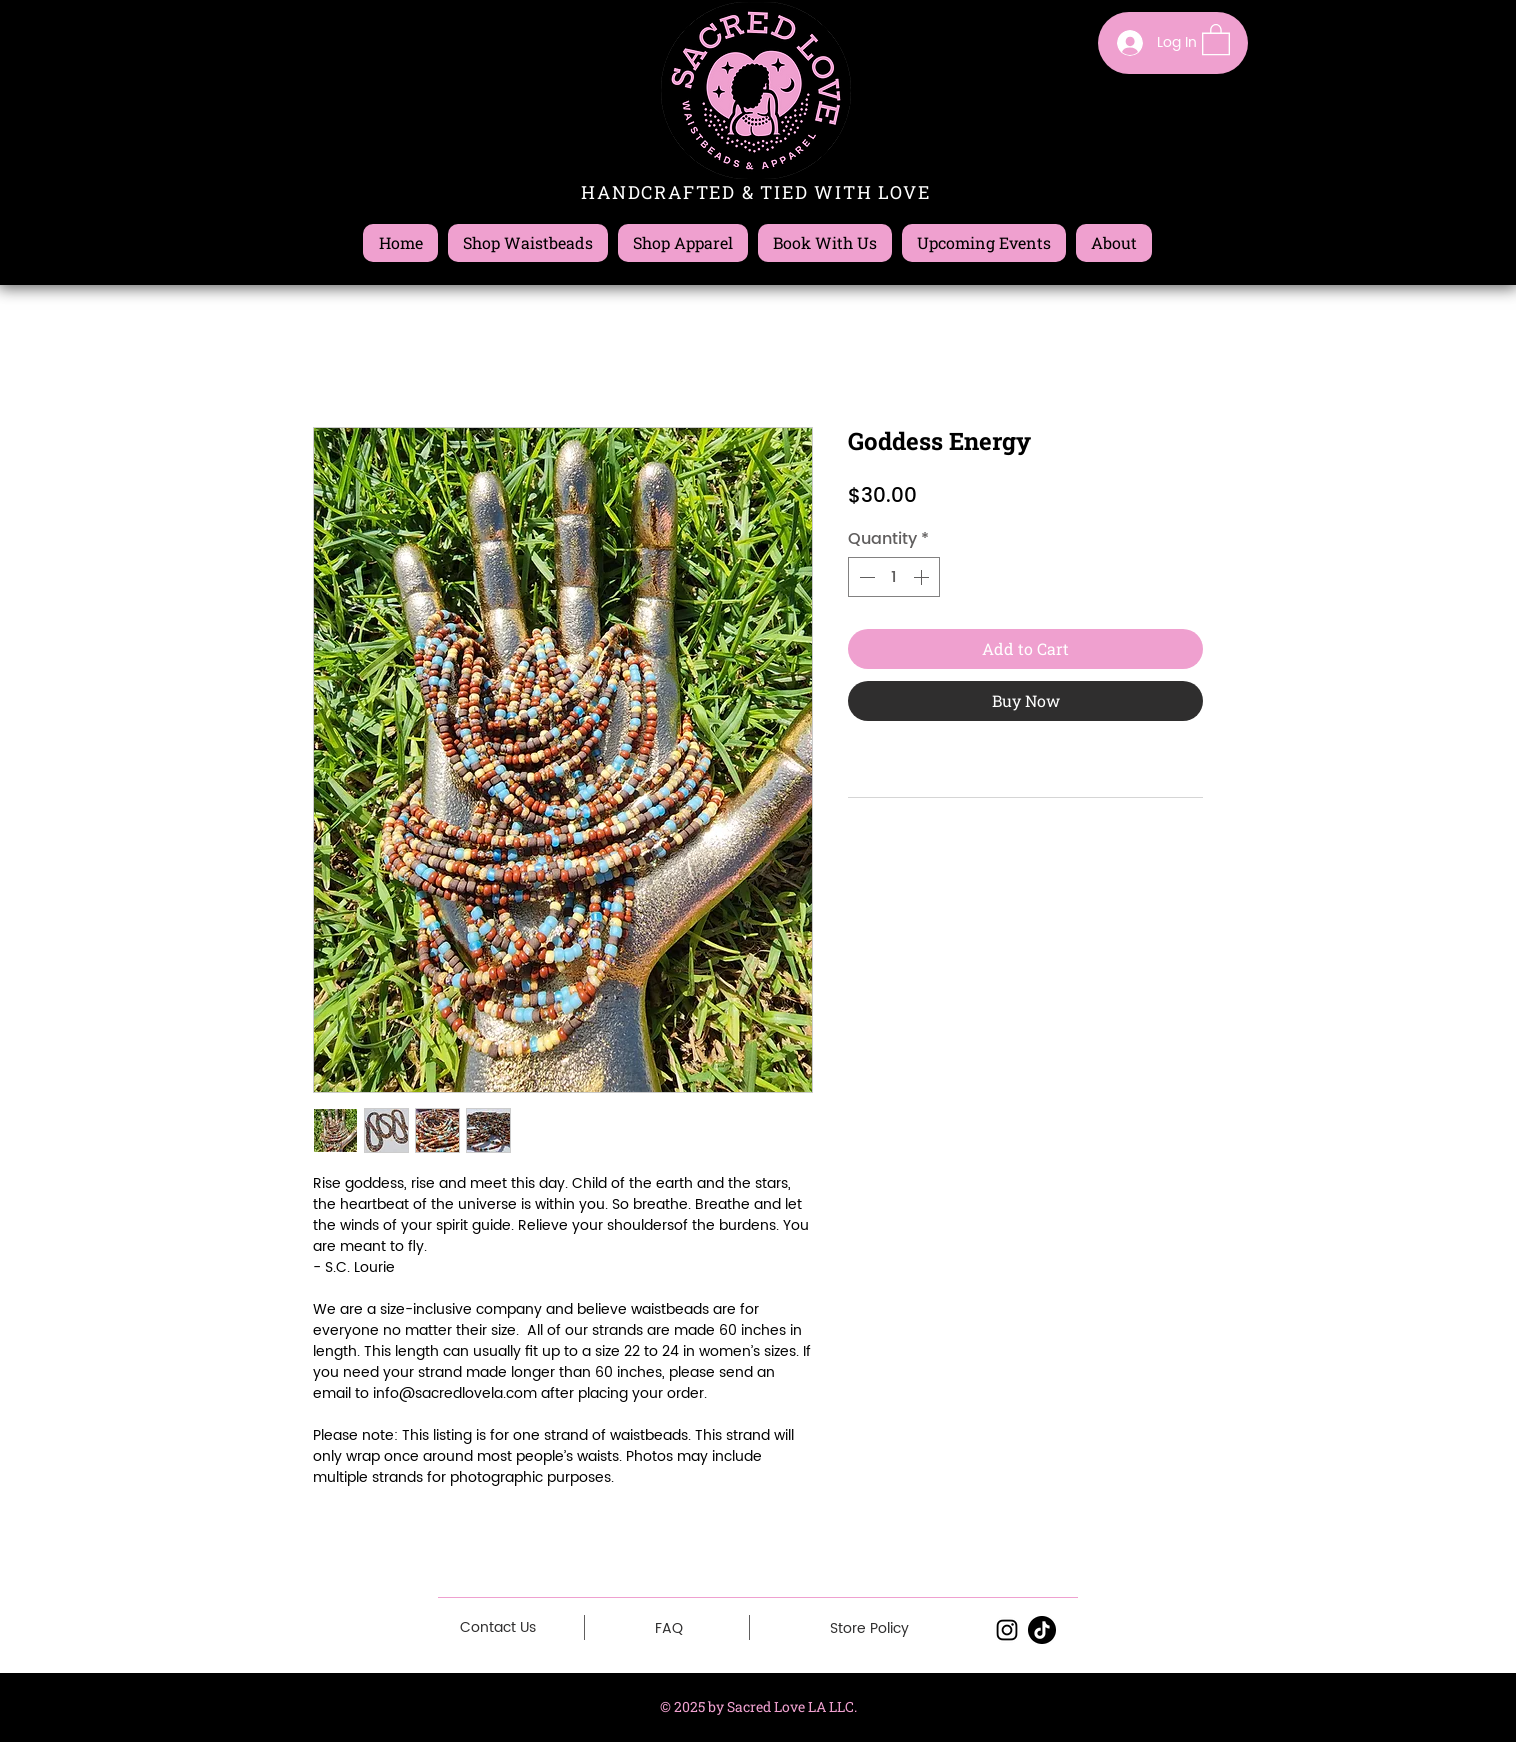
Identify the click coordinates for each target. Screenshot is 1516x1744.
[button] (1216, 38)
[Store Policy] (869, 1628)
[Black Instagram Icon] (1007, 1630)
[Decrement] (865, 577)
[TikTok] (1042, 1630)
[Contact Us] (498, 1627)
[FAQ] (669, 1628)
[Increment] (923, 577)
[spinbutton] (894, 577)
